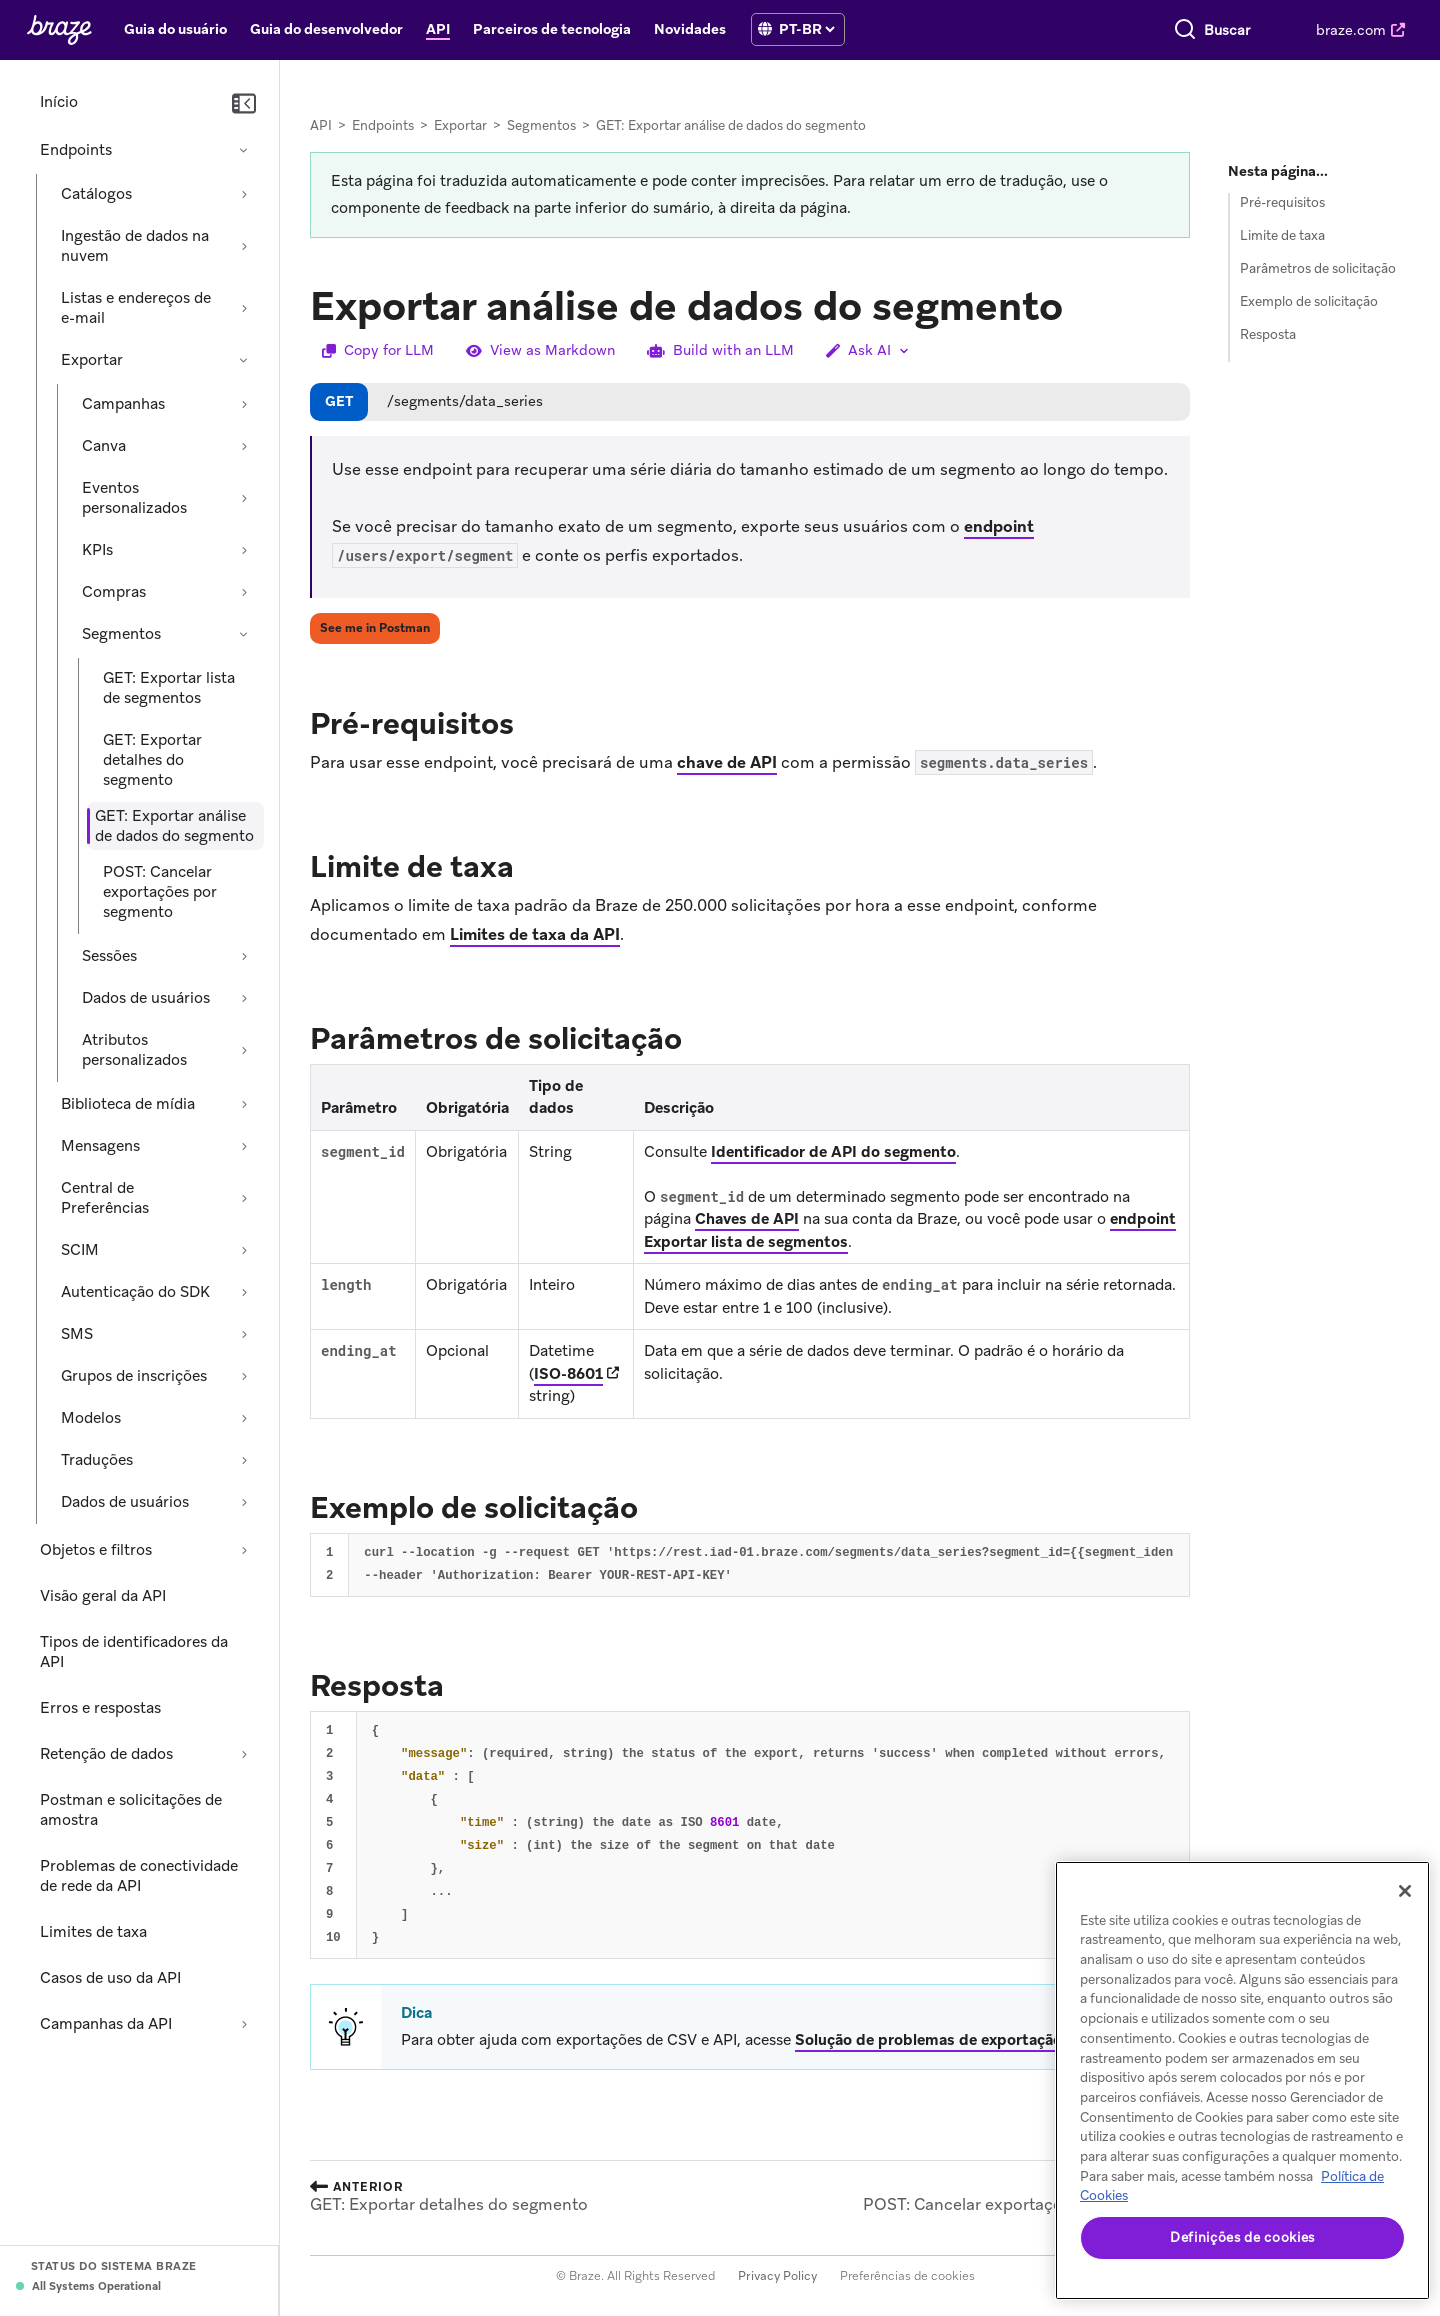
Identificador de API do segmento (833, 1152)
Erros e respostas (100, 1708)
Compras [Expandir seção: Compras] (114, 592)
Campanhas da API (106, 2024)
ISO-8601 (568, 1374)
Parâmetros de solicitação (1318, 268)
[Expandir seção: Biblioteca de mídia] (244, 1104)
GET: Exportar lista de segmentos (169, 688)
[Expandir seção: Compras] (244, 592)
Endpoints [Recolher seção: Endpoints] (76, 150)
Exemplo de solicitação (1309, 301)
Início (59, 102)
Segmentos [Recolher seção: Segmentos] (121, 634)
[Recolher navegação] (244, 104)
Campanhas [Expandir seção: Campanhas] (123, 404)
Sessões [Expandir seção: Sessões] (109, 956)
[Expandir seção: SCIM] (244, 1250)
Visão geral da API (103, 1596)
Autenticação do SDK (135, 1292)
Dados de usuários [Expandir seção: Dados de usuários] (146, 998)
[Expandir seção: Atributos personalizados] (244, 1050)
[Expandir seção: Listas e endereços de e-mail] (244, 308)
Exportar (92, 360)
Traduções (97, 1460)
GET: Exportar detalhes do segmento (152, 760)
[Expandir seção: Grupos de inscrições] (244, 1376)
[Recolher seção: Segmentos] (244, 634)
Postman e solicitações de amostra (131, 1810)
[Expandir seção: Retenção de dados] (244, 1754)
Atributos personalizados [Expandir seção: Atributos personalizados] (134, 1050)
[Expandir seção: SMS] (244, 1334)
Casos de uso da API (110, 1978)
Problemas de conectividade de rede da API (139, 1876)
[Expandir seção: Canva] (244, 446)
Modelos (91, 1418)
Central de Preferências (105, 1198)
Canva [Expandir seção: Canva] (104, 446)
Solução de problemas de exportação (928, 2040)
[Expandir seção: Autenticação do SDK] (244, 1292)
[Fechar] (1405, 1891)
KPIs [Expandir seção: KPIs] (97, 550)
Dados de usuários (125, 1502)
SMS (77, 1334)
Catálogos (96, 194)
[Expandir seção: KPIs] (244, 550)
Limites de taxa (93, 1932)
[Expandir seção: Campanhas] (244, 404)
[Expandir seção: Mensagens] (244, 1146)
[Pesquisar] (1027, 30)
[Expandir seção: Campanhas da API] (244, 2024)
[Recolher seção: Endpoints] (244, 150)
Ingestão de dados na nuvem (135, 246)
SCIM (80, 1250)
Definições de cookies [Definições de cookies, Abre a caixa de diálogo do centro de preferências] (1242, 2237)
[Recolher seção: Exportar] (244, 360)
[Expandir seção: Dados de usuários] (244, 998)
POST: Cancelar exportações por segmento (160, 892)
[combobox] (1147, 30)
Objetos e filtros (96, 1550)
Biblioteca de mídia (128, 1104)
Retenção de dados (106, 1754)
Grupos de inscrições (134, 1376)
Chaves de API (747, 1219)
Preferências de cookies (907, 2276)
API (321, 125)
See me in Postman (375, 628)
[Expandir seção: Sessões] (244, 956)
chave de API (727, 762)
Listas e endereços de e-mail (136, 308)
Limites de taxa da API (535, 934)
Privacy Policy (777, 2276)
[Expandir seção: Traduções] (244, 1460)
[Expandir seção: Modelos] (244, 1418)
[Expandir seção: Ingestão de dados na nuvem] (244, 246)
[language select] (806, 29)
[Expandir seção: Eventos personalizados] (244, 498)
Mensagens (100, 1146)
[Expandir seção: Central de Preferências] (244, 1198)
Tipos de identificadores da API (134, 1652)
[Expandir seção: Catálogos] (244, 194)
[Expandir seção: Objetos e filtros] (244, 1550)
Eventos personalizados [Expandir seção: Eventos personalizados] (134, 498)
